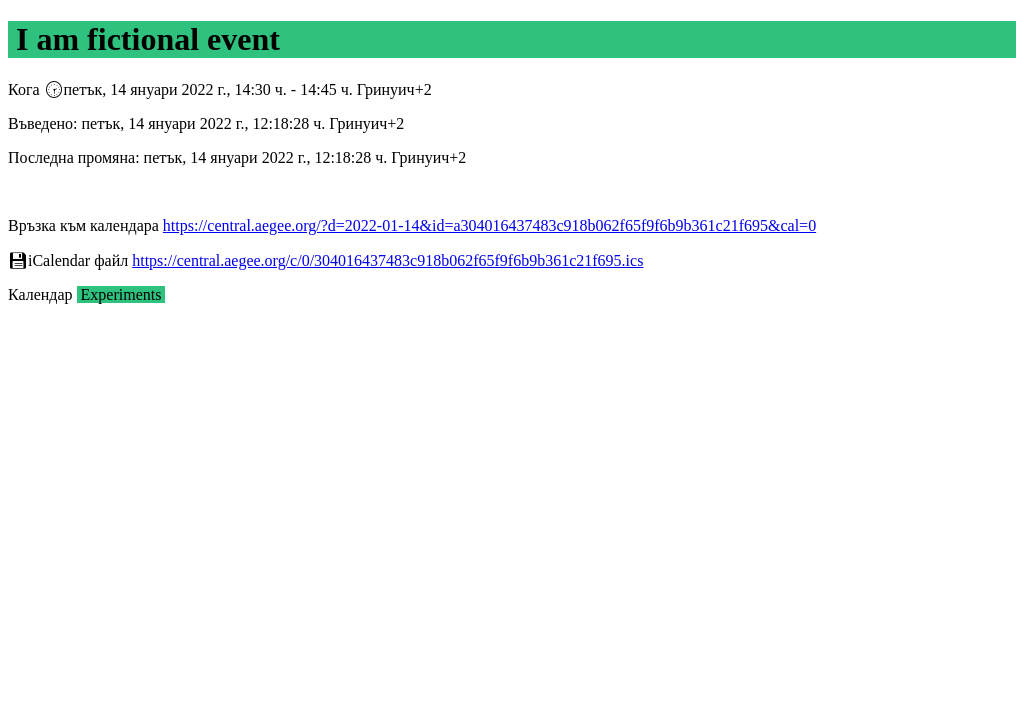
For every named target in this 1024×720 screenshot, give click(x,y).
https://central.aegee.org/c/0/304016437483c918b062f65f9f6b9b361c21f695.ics (387, 260)
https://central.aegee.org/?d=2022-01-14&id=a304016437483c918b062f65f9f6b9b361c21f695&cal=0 (489, 225)
